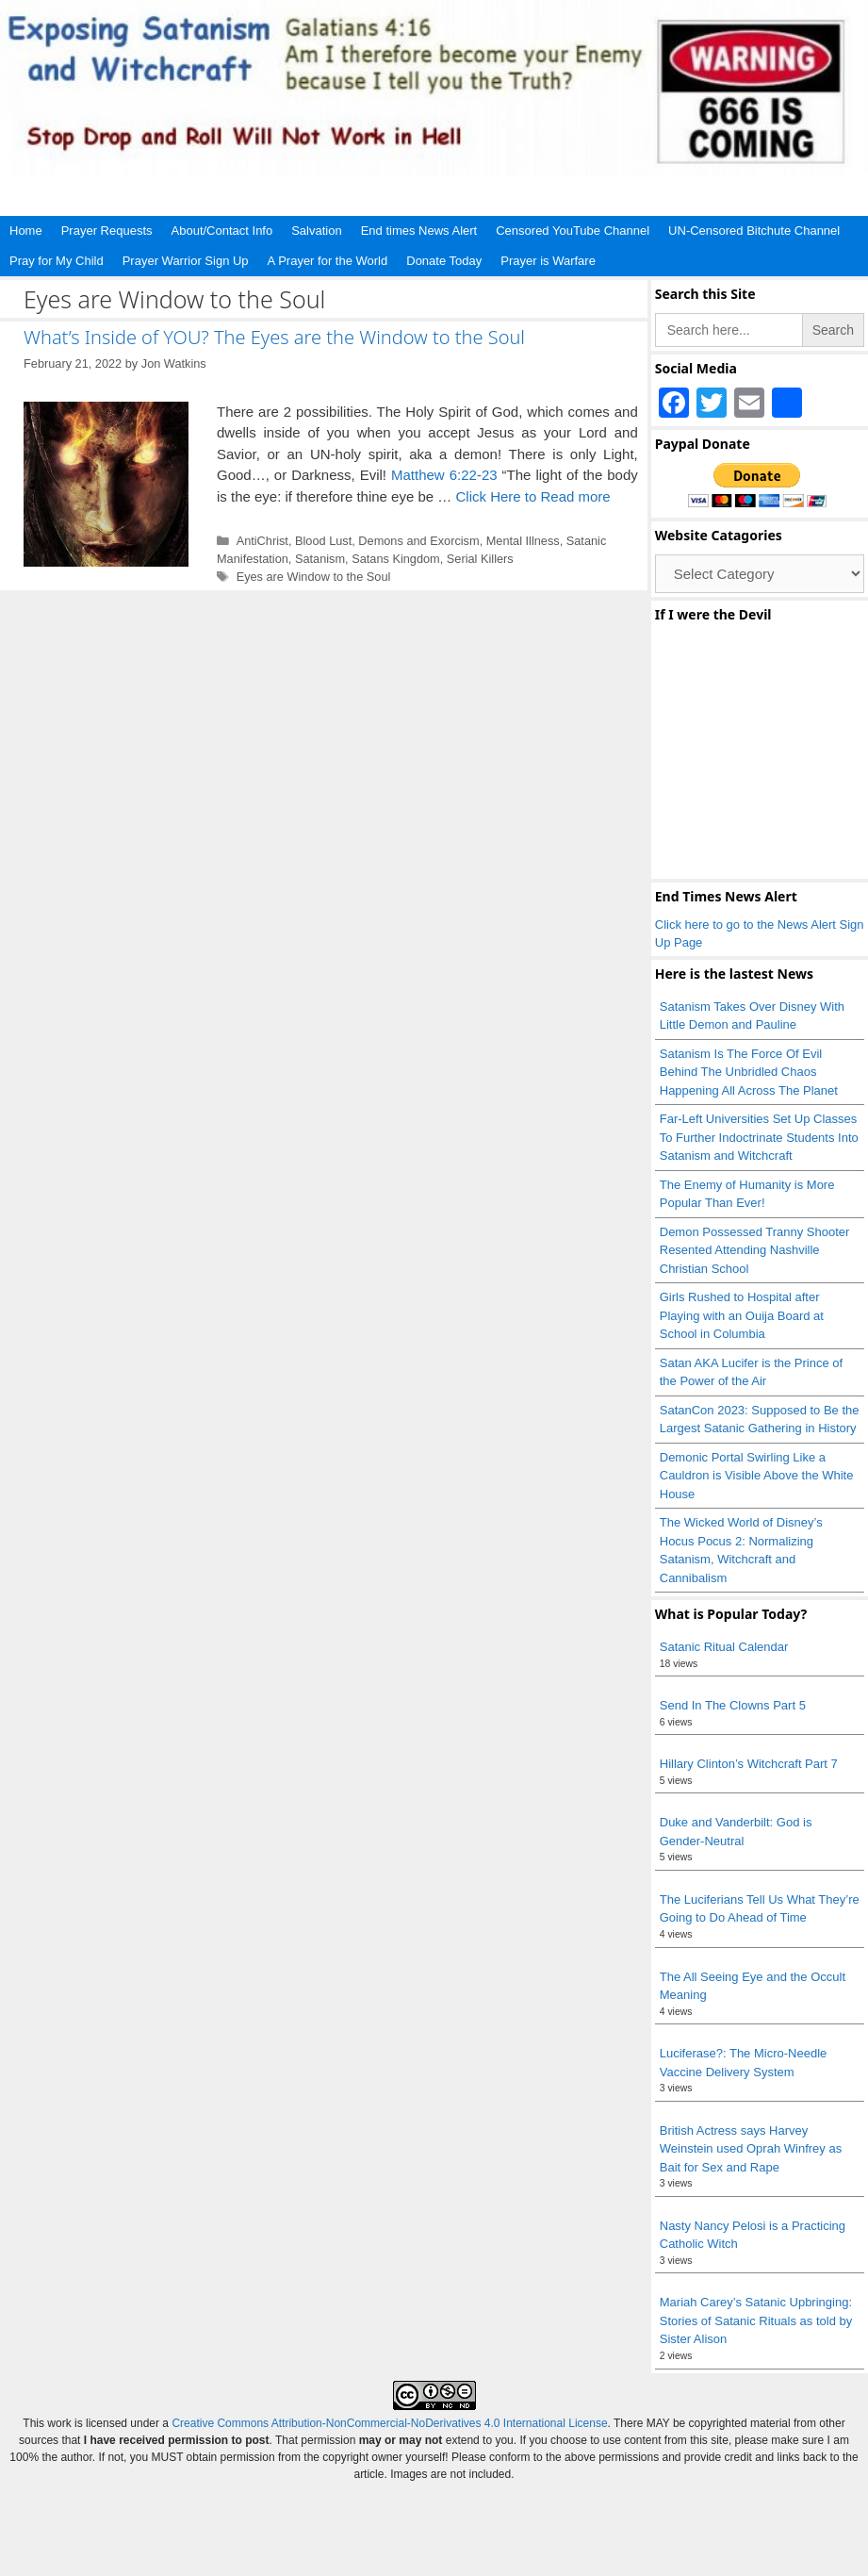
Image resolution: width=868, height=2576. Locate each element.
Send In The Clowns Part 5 (733, 1705)
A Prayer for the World (328, 261)
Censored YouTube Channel (572, 230)
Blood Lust (323, 541)
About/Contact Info (222, 230)
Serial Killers (480, 559)
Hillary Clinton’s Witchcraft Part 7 (749, 1764)
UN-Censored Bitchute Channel (754, 230)
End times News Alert (419, 230)
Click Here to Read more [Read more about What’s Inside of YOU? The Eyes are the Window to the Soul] (532, 496)
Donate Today (444, 261)
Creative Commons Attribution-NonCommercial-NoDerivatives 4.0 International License (389, 2423)
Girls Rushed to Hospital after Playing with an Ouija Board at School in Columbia (742, 1315)
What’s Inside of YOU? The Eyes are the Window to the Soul (274, 337)
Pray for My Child (56, 261)
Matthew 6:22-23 (444, 475)
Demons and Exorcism (418, 541)
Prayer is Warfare (548, 261)
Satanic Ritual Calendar (724, 1647)
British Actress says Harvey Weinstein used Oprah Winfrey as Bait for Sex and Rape (751, 2148)
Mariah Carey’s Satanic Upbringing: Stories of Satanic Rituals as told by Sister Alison (756, 2320)
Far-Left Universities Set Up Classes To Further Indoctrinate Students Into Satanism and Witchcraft (759, 1137)
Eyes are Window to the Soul (314, 577)
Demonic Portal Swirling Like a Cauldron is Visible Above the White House (757, 1475)
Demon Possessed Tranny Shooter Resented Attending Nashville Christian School (755, 1250)
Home (25, 230)
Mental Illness (523, 541)
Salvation (316, 230)
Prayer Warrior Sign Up (186, 261)
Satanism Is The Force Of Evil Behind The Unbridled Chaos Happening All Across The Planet (751, 1072)
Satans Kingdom (396, 559)
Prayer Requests (107, 230)
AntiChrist (262, 541)
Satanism (320, 559)
